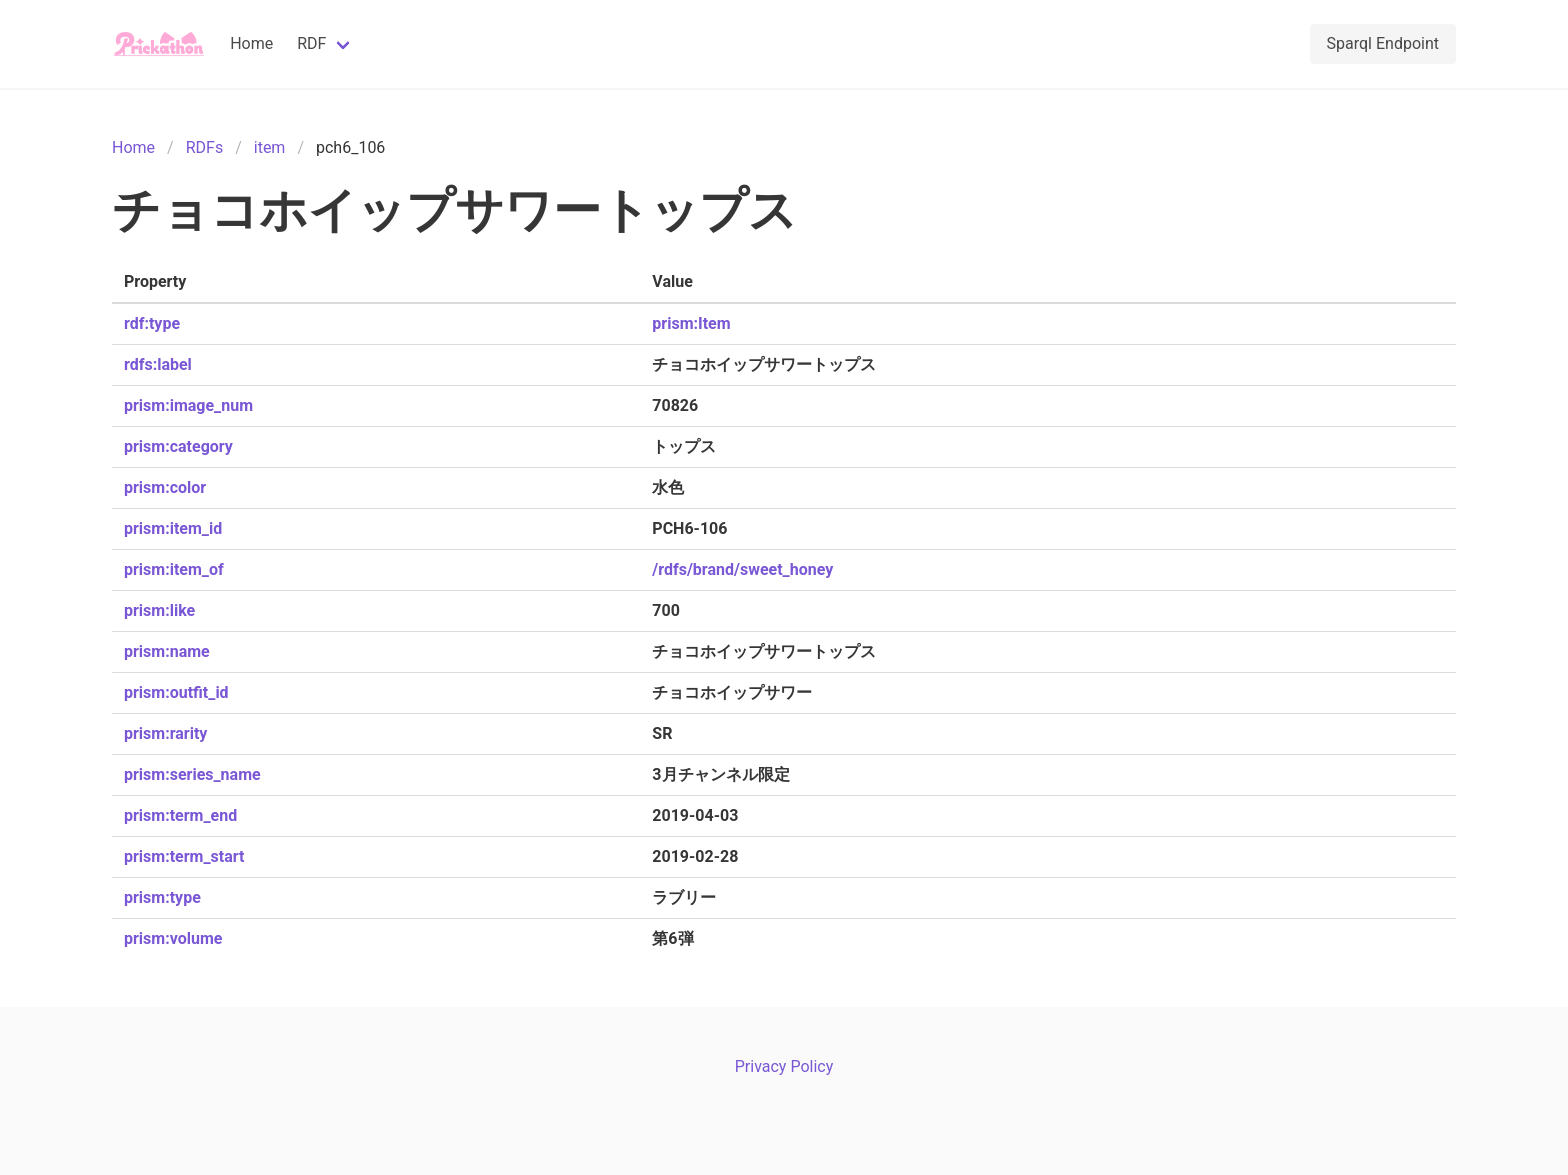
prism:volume (173, 938)
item (270, 147)
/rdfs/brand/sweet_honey (742, 569)
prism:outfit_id (176, 692)
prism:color (165, 487)
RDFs (204, 147)
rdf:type (152, 323)
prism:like (159, 610)
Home (251, 43)
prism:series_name (192, 774)
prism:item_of (174, 569)
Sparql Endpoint (1383, 43)
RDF (311, 43)
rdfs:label (158, 364)
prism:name (167, 651)
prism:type (162, 897)
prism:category (178, 446)
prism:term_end (180, 815)
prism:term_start (184, 856)
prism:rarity (165, 733)
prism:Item (691, 323)
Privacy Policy (784, 1066)
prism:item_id (173, 528)
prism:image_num (188, 405)
